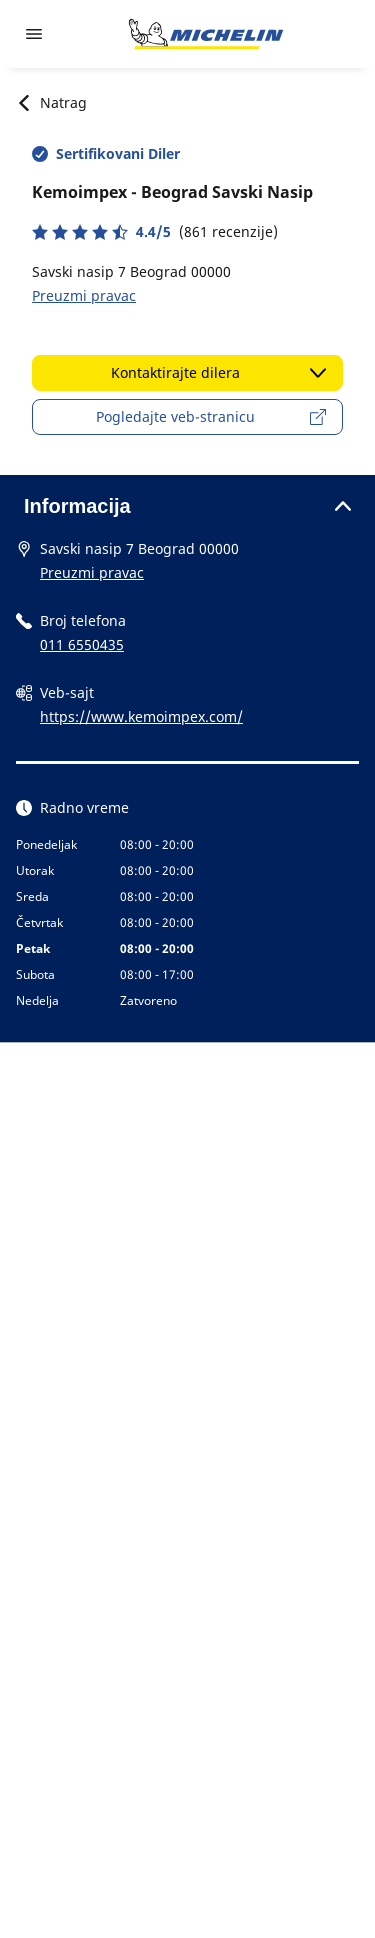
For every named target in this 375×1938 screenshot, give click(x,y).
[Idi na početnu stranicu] (206, 34)
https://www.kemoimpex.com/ (141, 716)
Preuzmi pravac (84, 295)
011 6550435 (82, 644)
